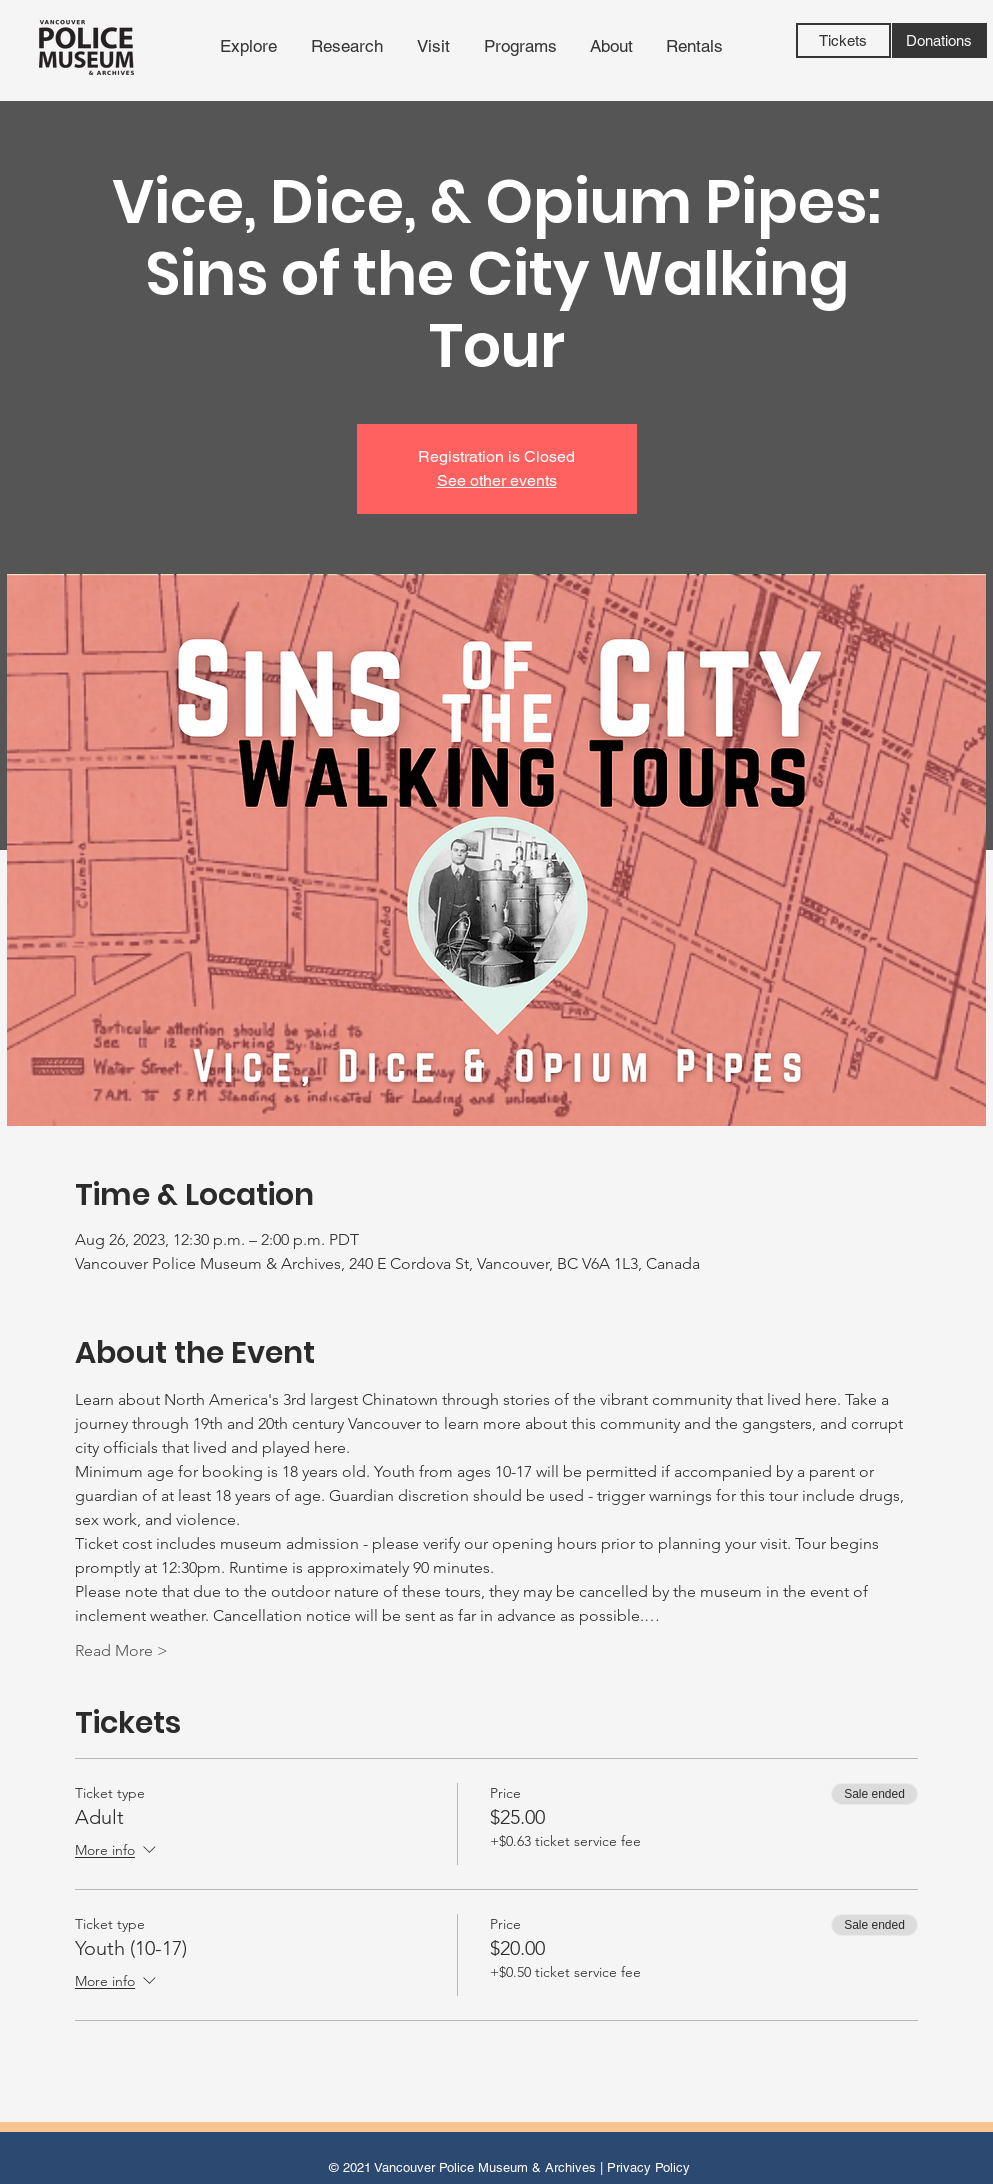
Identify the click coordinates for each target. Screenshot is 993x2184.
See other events (497, 480)
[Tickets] (843, 40)
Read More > (121, 1650)
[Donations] (939, 40)
